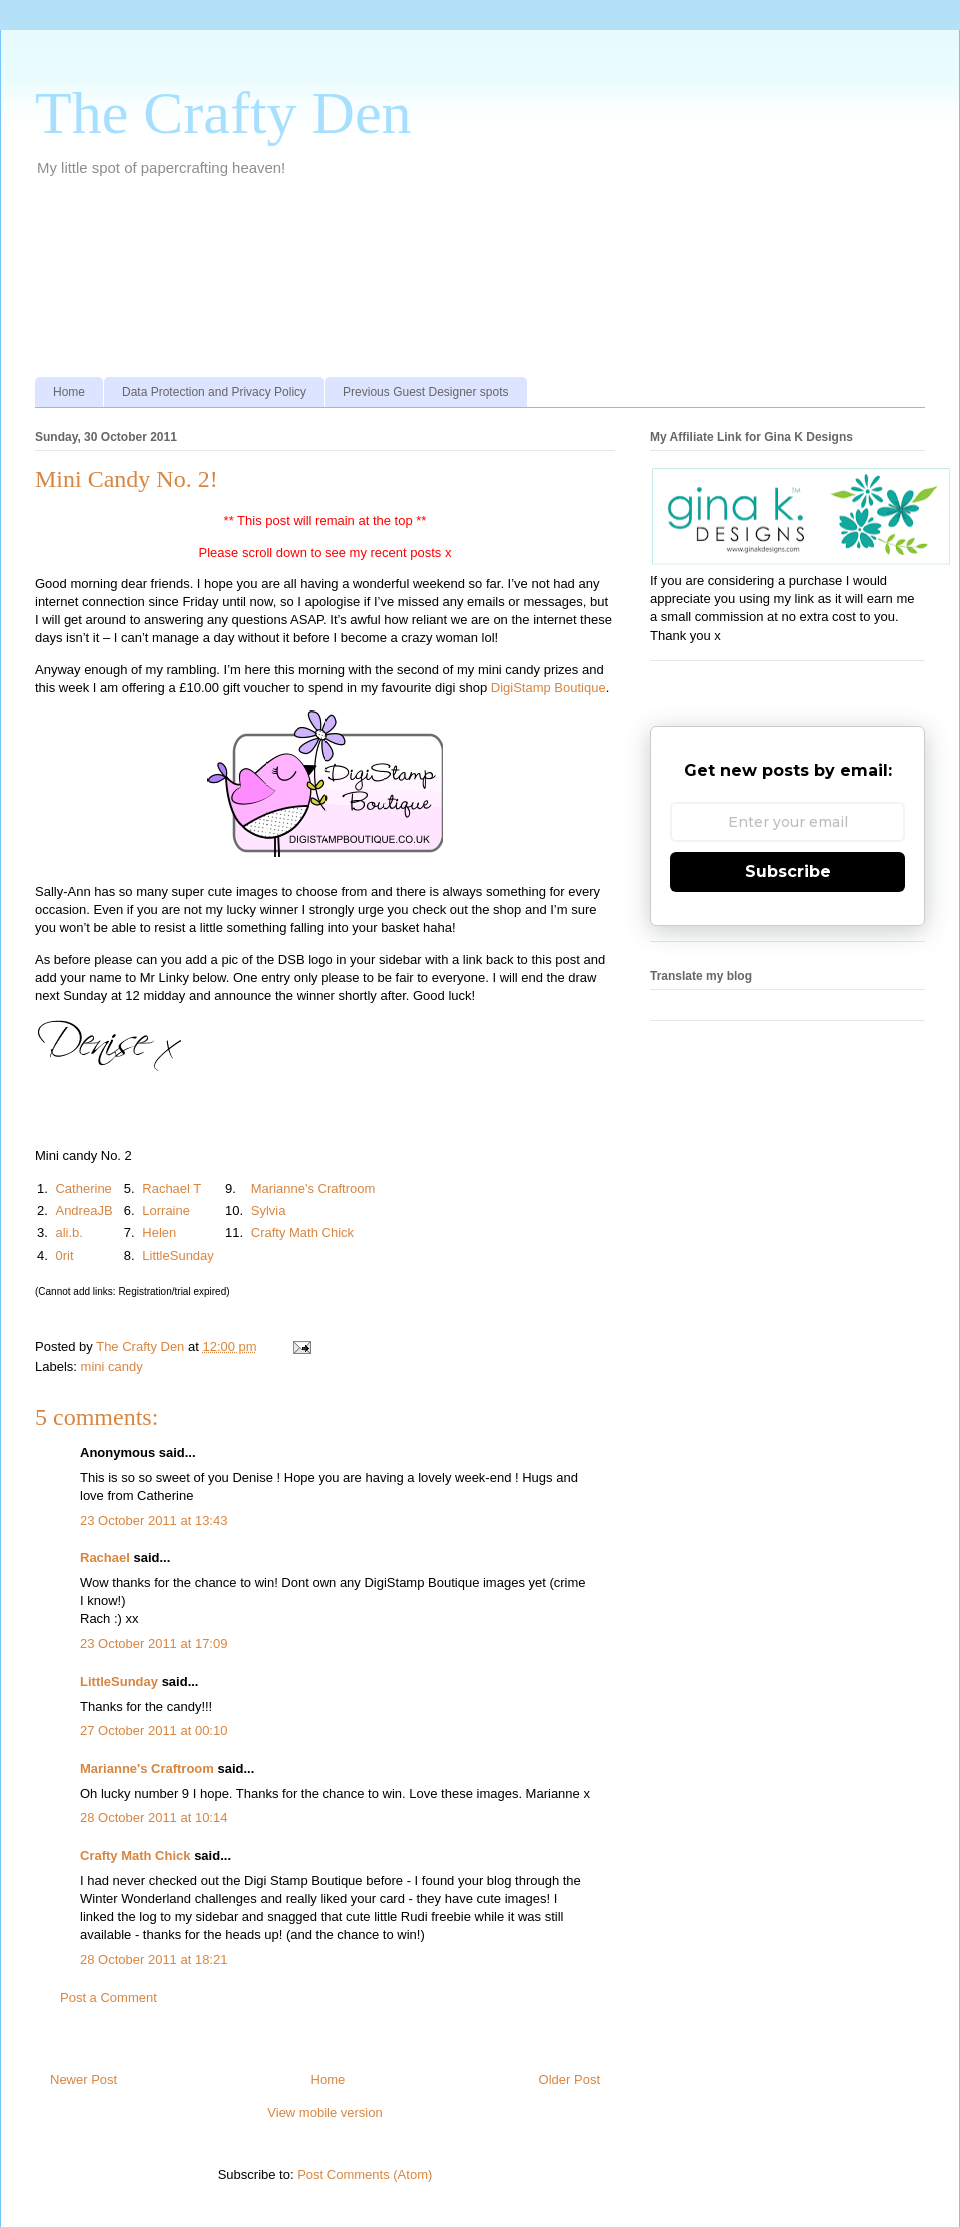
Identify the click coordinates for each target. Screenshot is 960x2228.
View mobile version (324, 2112)
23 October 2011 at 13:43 (153, 1520)
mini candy (112, 1366)
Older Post (569, 2079)
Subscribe (788, 871)
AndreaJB (83, 1210)
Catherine (83, 1188)
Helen (159, 1232)
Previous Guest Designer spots (425, 392)
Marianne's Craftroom (313, 1188)
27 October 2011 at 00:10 (153, 1730)
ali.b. (68, 1232)
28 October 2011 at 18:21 (153, 1959)
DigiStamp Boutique (548, 687)
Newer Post (83, 2079)
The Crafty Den (223, 113)
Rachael (105, 1557)
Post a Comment (108, 1997)
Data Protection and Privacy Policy (214, 392)
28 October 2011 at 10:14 (153, 1817)
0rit (64, 1255)
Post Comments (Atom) (364, 2174)
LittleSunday (178, 1255)
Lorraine (166, 1210)
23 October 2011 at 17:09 (153, 1643)
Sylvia (268, 1210)
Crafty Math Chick (302, 1232)
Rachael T (171, 1188)
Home (69, 392)
